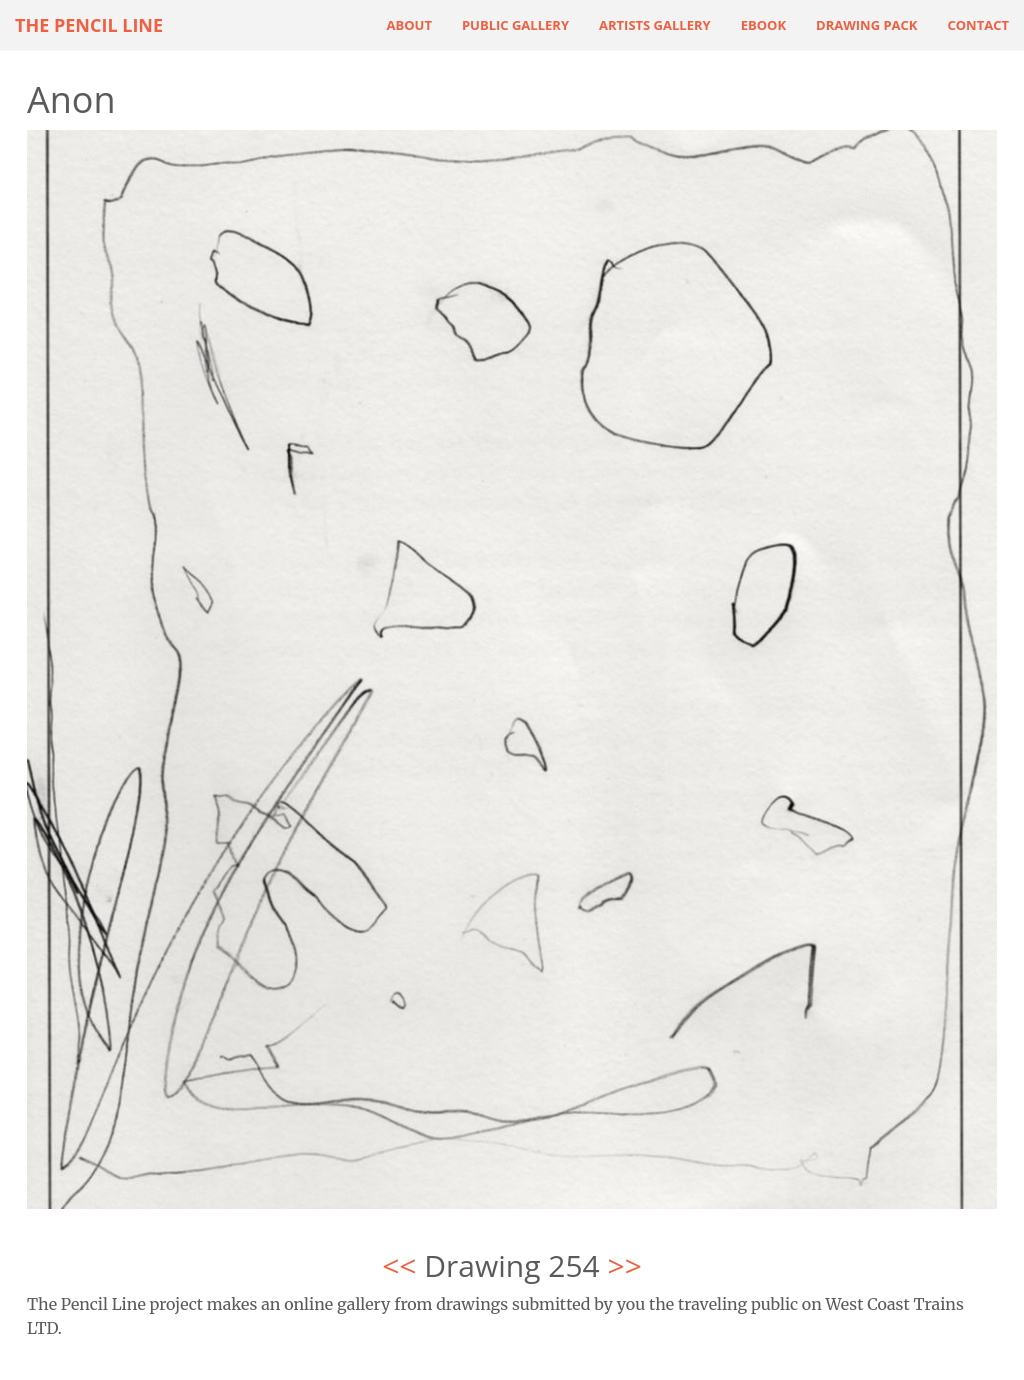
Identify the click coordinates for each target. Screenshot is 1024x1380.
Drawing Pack (866, 25)
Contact (978, 25)
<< (399, 1265)
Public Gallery (515, 25)
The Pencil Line (89, 25)
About (409, 25)
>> (625, 1265)
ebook (763, 25)
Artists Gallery (655, 25)
